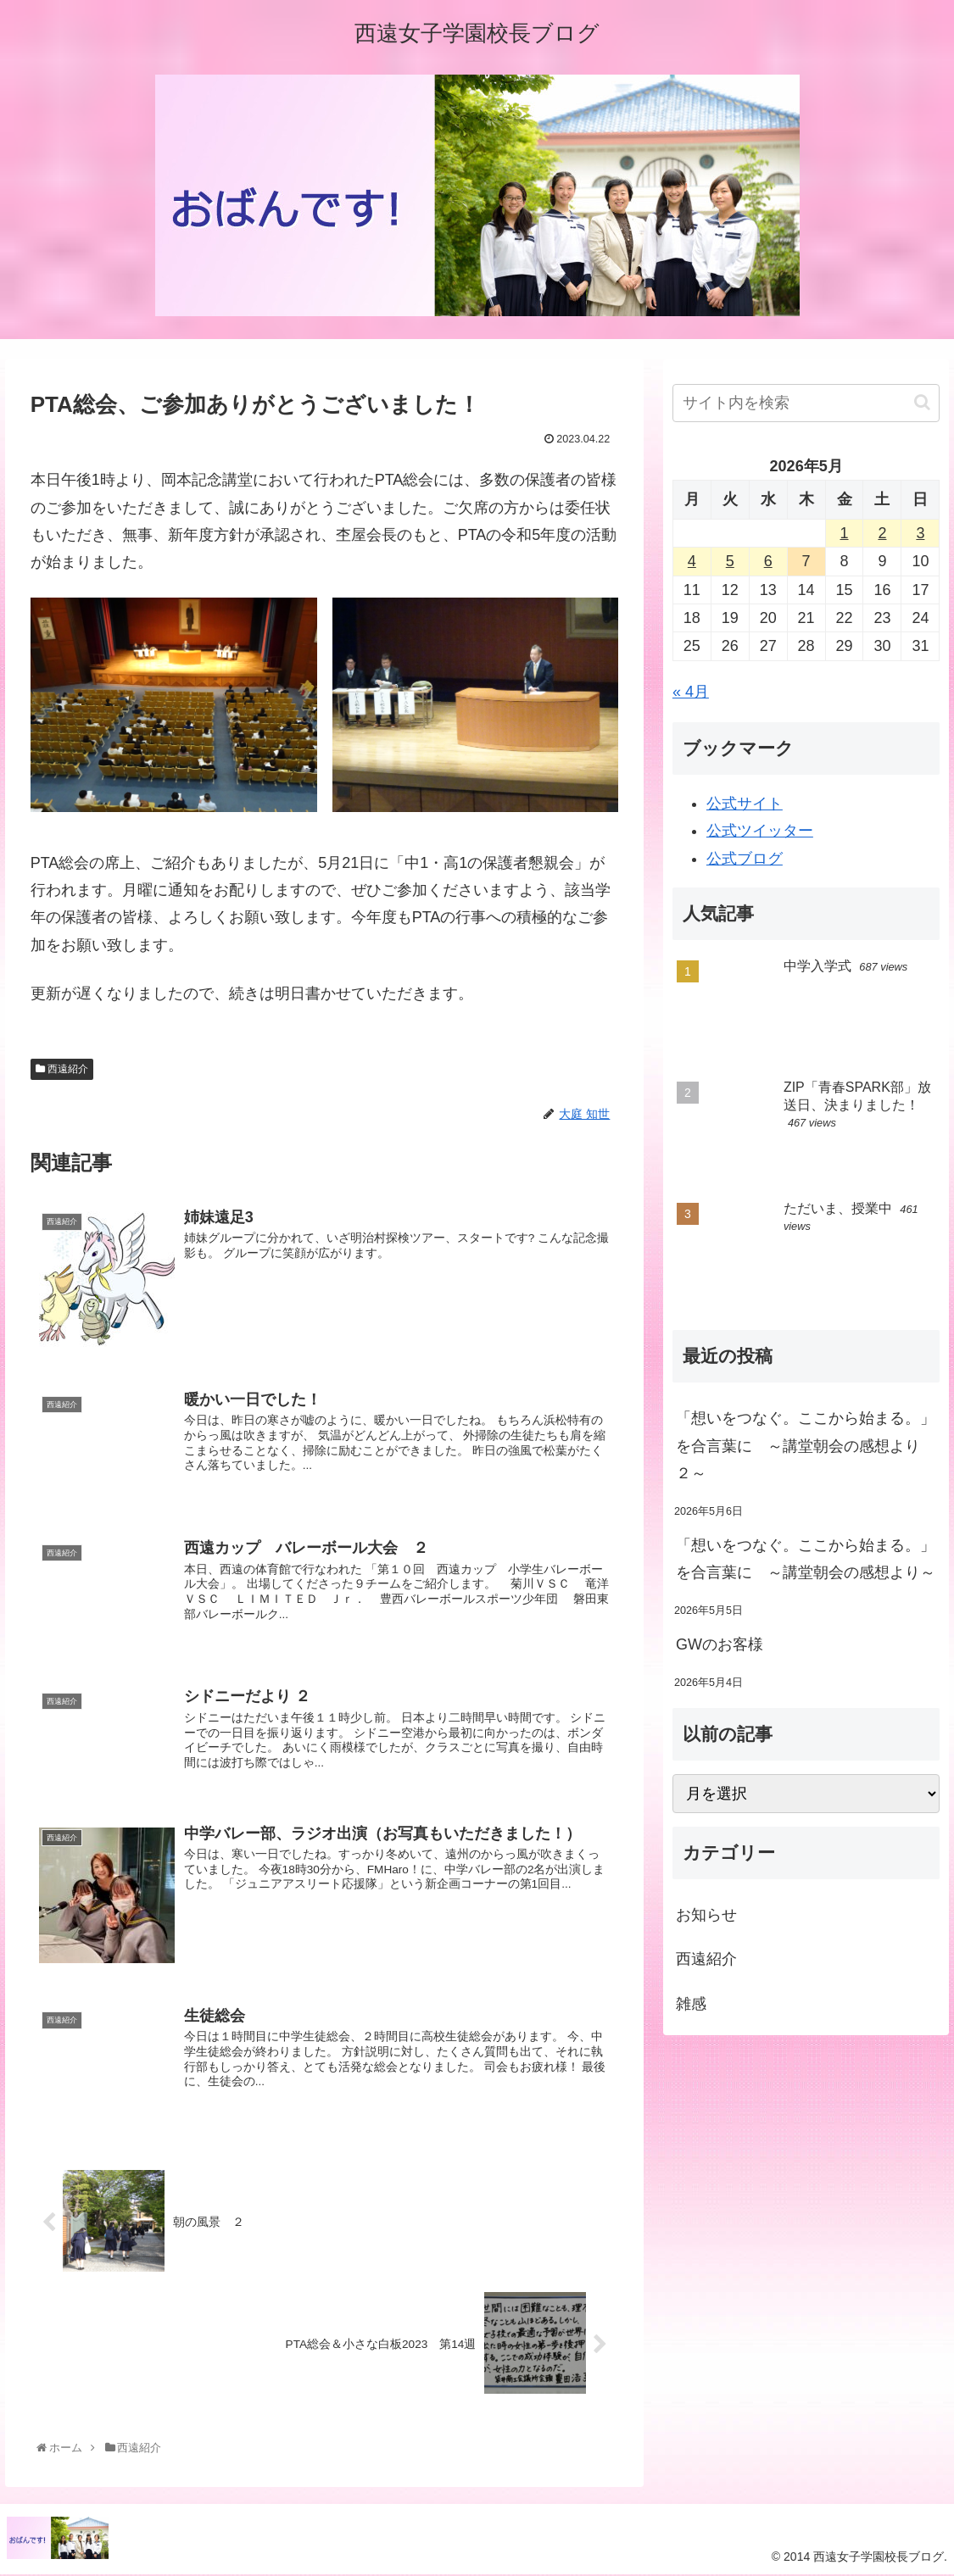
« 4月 (690, 691)
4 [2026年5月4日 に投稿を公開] (692, 561)
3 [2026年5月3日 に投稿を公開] (920, 533)
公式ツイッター (759, 830)
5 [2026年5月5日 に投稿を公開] (730, 561)
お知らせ (706, 1914)
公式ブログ (744, 858)
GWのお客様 (719, 1644)
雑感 (691, 2003)
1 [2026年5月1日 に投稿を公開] (844, 533)
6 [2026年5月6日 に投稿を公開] (768, 561)
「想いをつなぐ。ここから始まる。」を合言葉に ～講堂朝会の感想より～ (805, 1559)
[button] (922, 402)
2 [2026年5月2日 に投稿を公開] (882, 533)
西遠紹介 (62, 1069)
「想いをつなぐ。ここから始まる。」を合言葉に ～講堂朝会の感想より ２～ (805, 1446)
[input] (806, 403)
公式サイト (744, 803)
